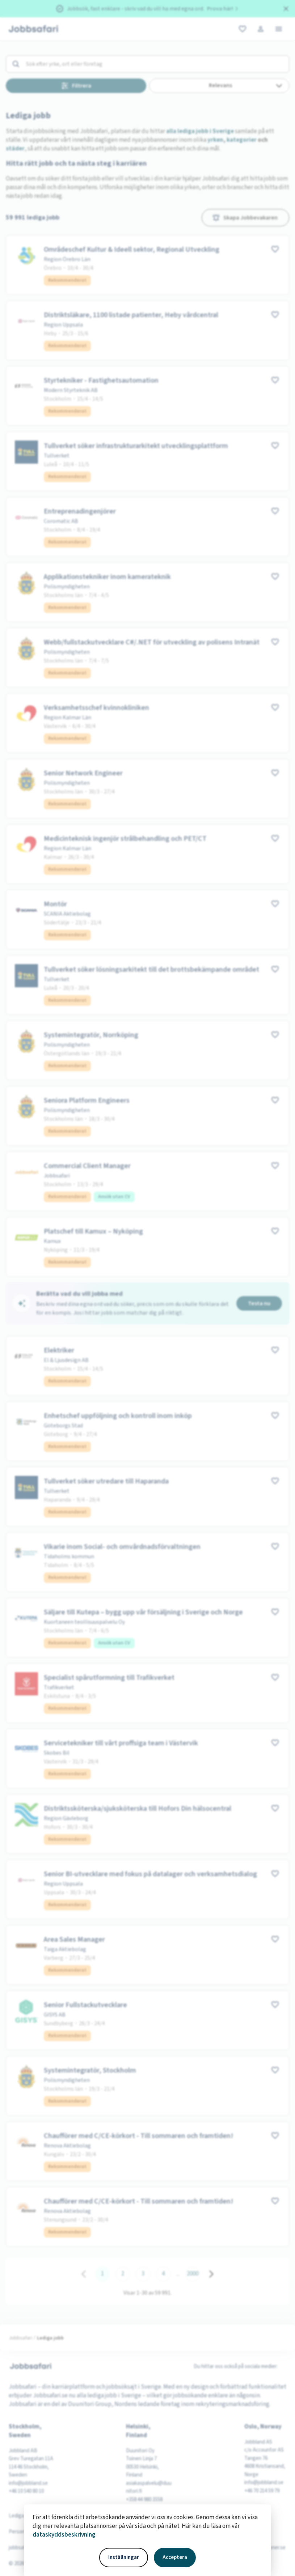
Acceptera (175, 2557)
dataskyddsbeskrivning (64, 2534)
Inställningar (123, 2557)
